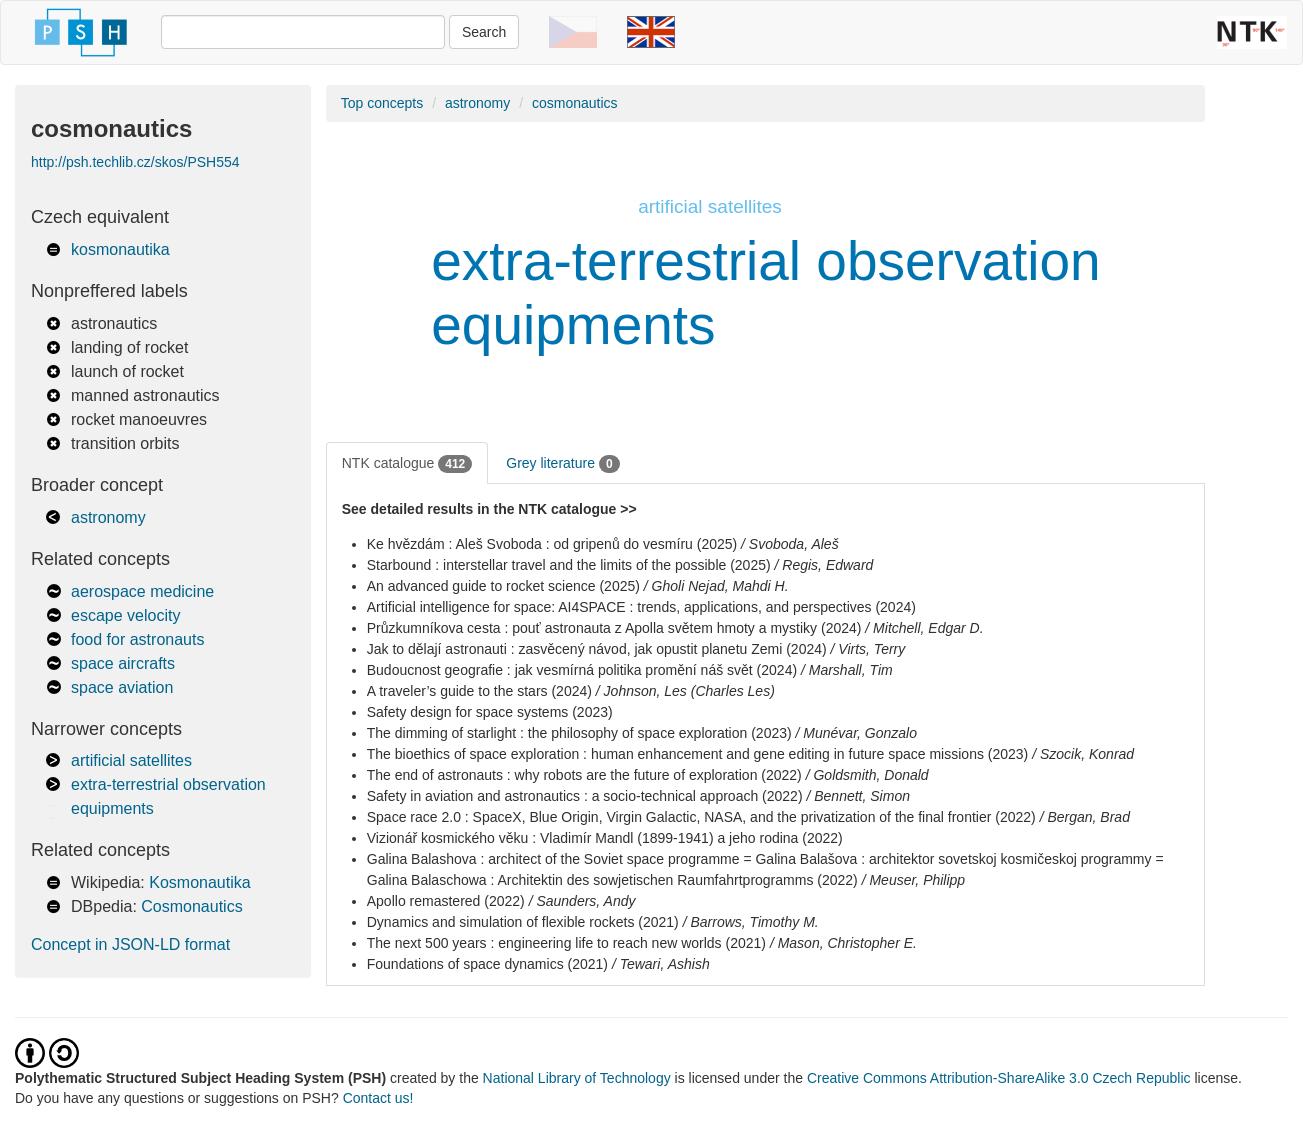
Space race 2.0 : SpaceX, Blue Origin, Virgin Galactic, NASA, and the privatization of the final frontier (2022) (701, 817)
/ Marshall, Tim (847, 670)
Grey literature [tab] (562, 464)
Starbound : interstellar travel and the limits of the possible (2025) (569, 565)
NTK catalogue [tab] (407, 464)
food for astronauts (137, 639)
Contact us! (378, 1098)
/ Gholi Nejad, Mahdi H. (716, 586)
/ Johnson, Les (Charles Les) (685, 691)
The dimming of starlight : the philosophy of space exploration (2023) (579, 733)
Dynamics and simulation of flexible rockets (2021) (523, 922)
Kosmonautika (199, 882)
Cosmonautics (191, 906)
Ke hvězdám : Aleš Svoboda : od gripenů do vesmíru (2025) (552, 544)
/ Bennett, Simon (858, 796)
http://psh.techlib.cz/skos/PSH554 (135, 162)
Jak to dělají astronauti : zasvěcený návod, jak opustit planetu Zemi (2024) (597, 649)
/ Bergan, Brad (1085, 817)
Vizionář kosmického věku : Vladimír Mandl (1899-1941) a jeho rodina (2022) (605, 838)
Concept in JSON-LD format (130, 944)
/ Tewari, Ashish (661, 964)
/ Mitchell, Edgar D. (924, 628)
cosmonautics (575, 103)
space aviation (122, 687)
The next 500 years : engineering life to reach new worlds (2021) (566, 943)
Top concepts (382, 103)
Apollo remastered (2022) (446, 901)
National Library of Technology (577, 1078)
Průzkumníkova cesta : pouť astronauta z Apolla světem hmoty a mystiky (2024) (614, 628)
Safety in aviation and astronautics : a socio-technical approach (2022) (585, 796)
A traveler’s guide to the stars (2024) (479, 691)
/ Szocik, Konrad (1083, 754)
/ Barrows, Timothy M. (751, 922)
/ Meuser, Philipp (914, 880)
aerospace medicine (142, 591)
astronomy (108, 517)
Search (484, 32)
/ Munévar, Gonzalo (856, 733)
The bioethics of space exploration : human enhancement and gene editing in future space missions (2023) (698, 754)
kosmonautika (120, 249)
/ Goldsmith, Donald (867, 775)
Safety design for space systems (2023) (490, 712)
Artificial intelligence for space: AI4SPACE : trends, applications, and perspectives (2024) (641, 607)
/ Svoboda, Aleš (790, 544)
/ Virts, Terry (868, 649)
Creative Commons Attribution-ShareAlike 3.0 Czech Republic (1001, 1078)
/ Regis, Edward (824, 565)
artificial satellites (131, 760)
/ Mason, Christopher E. (843, 943)
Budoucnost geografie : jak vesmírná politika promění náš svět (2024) (582, 670)
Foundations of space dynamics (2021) (487, 964)
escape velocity (125, 615)
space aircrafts (123, 663)
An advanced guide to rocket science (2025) (503, 586)
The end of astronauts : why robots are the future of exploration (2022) (584, 775)
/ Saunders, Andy (582, 901)
